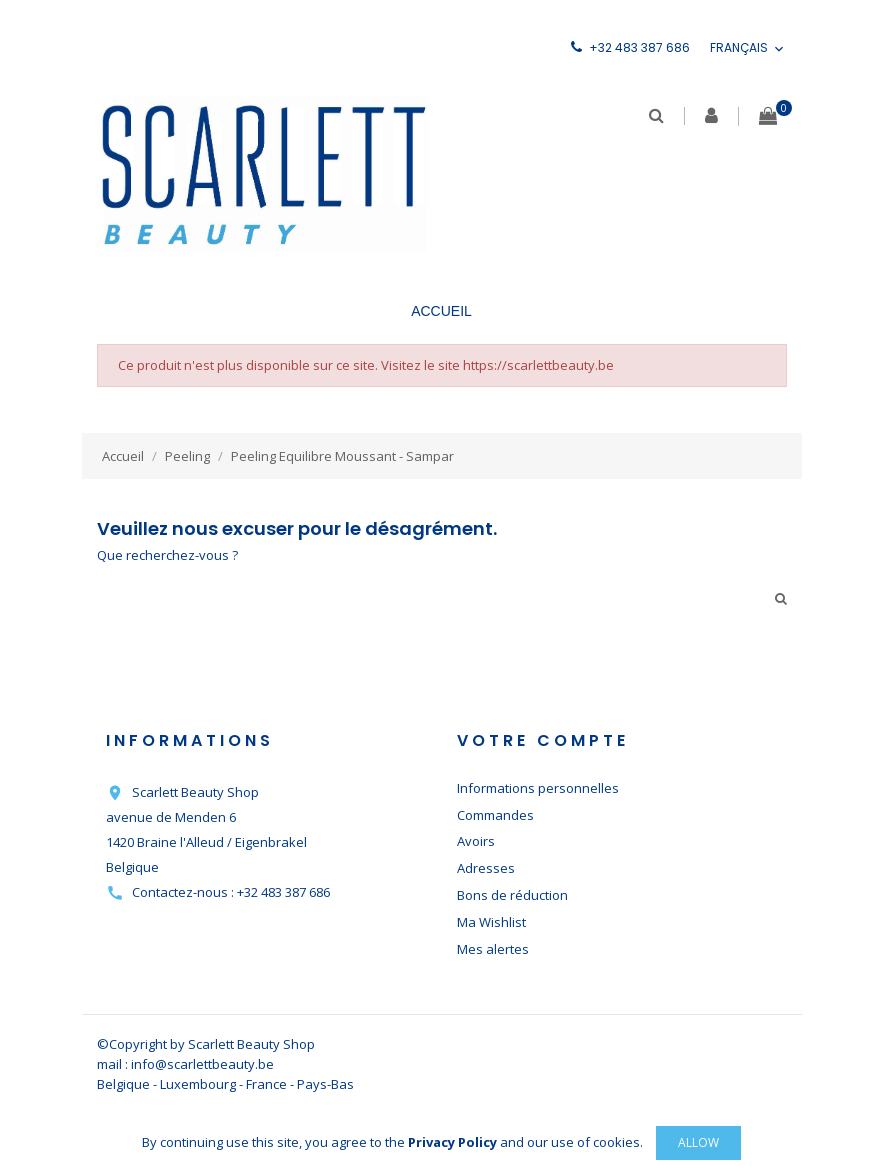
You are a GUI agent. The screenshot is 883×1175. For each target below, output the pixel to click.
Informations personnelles (538, 788)
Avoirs (476, 841)
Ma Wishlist (491, 922)
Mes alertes (493, 949)
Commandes (495, 815)
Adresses (486, 868)
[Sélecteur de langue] (748, 48)
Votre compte (543, 740)
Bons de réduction (512, 895)
